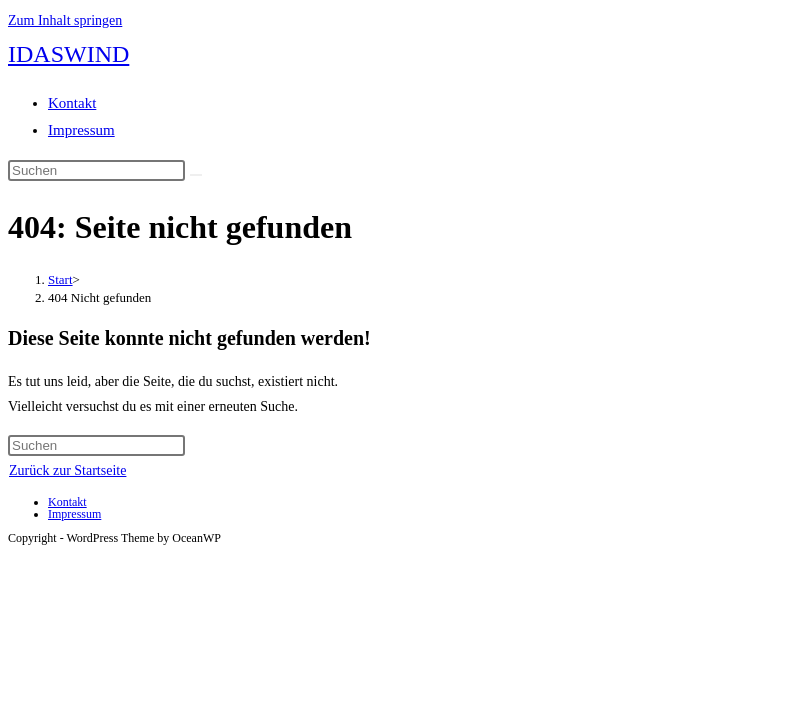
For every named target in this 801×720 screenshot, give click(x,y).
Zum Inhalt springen (65, 20)
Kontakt (72, 103)
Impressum (81, 130)
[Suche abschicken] (196, 175)
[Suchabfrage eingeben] (96, 170)
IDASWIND (68, 54)
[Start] (60, 279)
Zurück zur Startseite (67, 470)
